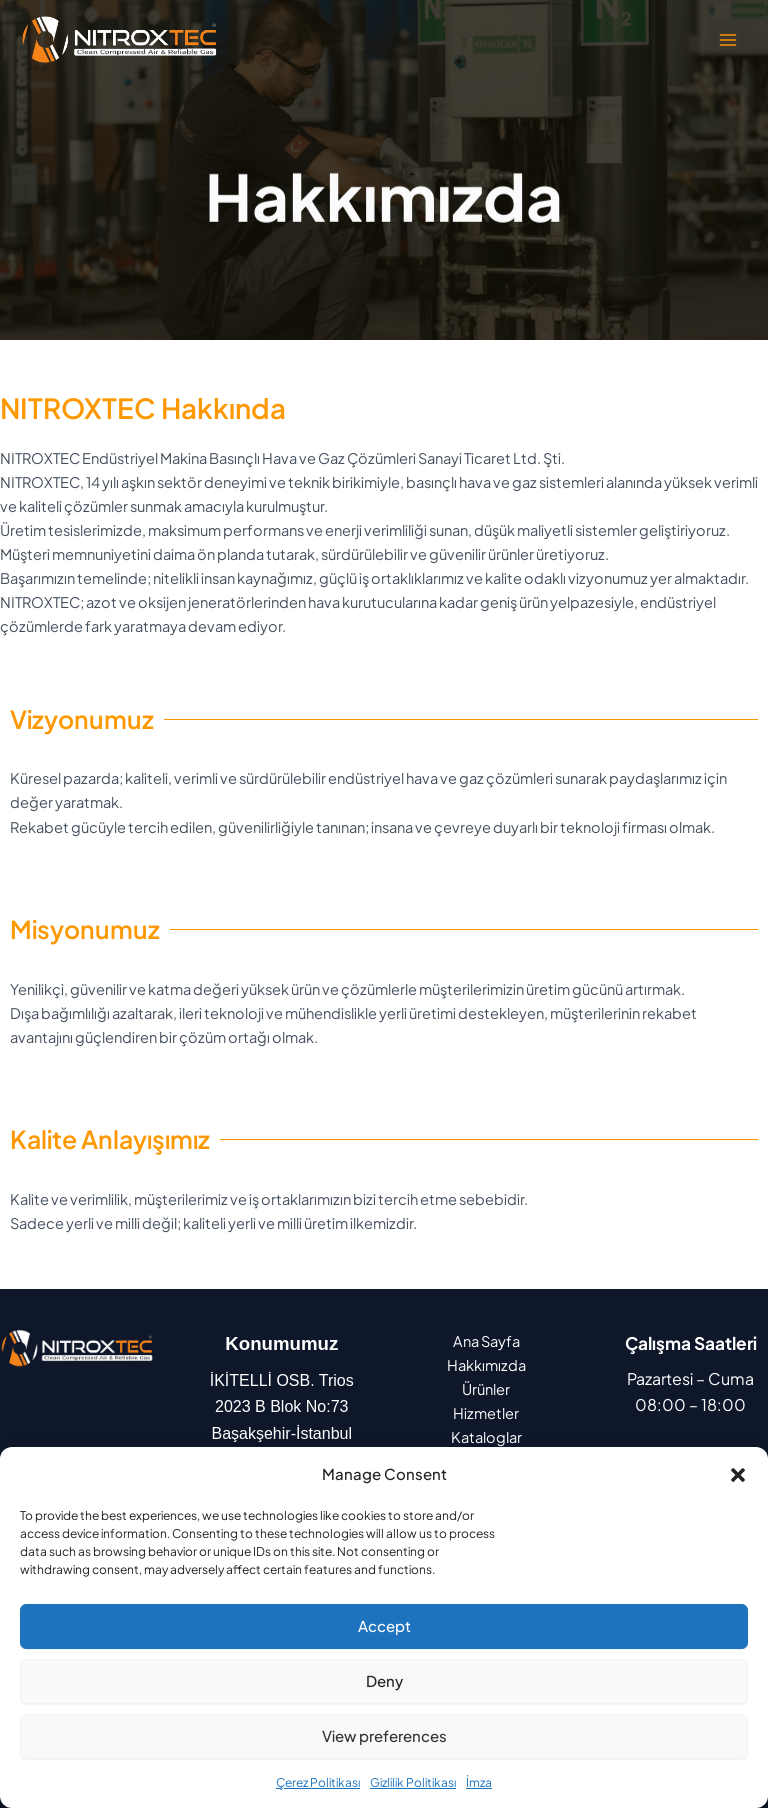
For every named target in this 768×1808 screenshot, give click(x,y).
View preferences (384, 1735)
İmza (479, 1782)
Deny (384, 1680)
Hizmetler (486, 1413)
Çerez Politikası (318, 1782)
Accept (384, 1625)
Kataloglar (486, 1437)
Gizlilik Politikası (413, 1782)
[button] (738, 1475)
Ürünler (486, 1389)
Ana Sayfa (486, 1341)
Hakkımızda (486, 1365)
